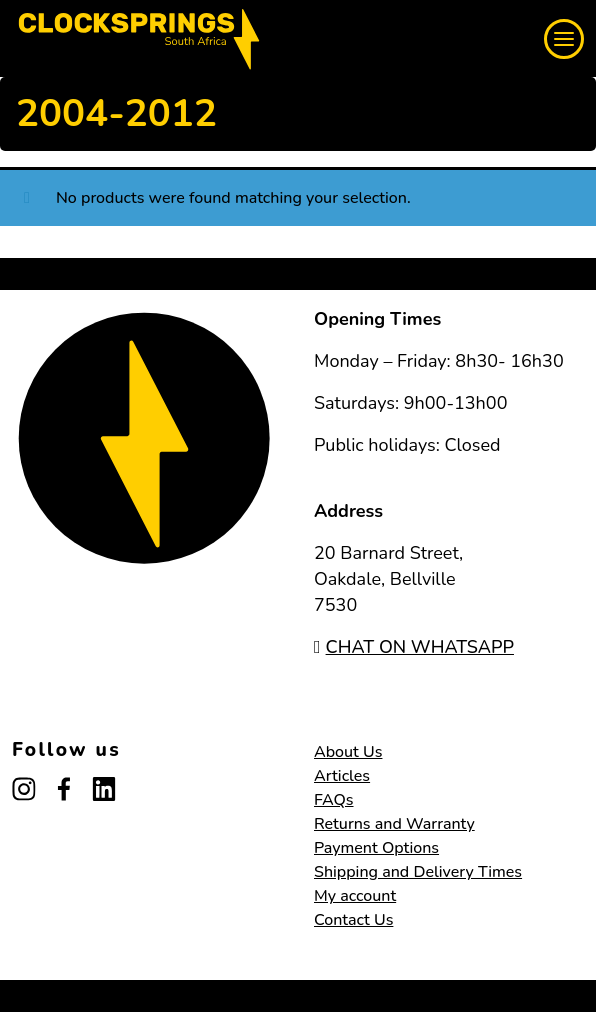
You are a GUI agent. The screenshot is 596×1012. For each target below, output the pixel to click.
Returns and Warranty (394, 824)
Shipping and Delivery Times (418, 872)
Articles (342, 776)
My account (355, 896)
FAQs (334, 800)
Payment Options (376, 848)
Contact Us (353, 920)
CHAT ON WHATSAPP (414, 647)
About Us (348, 752)
